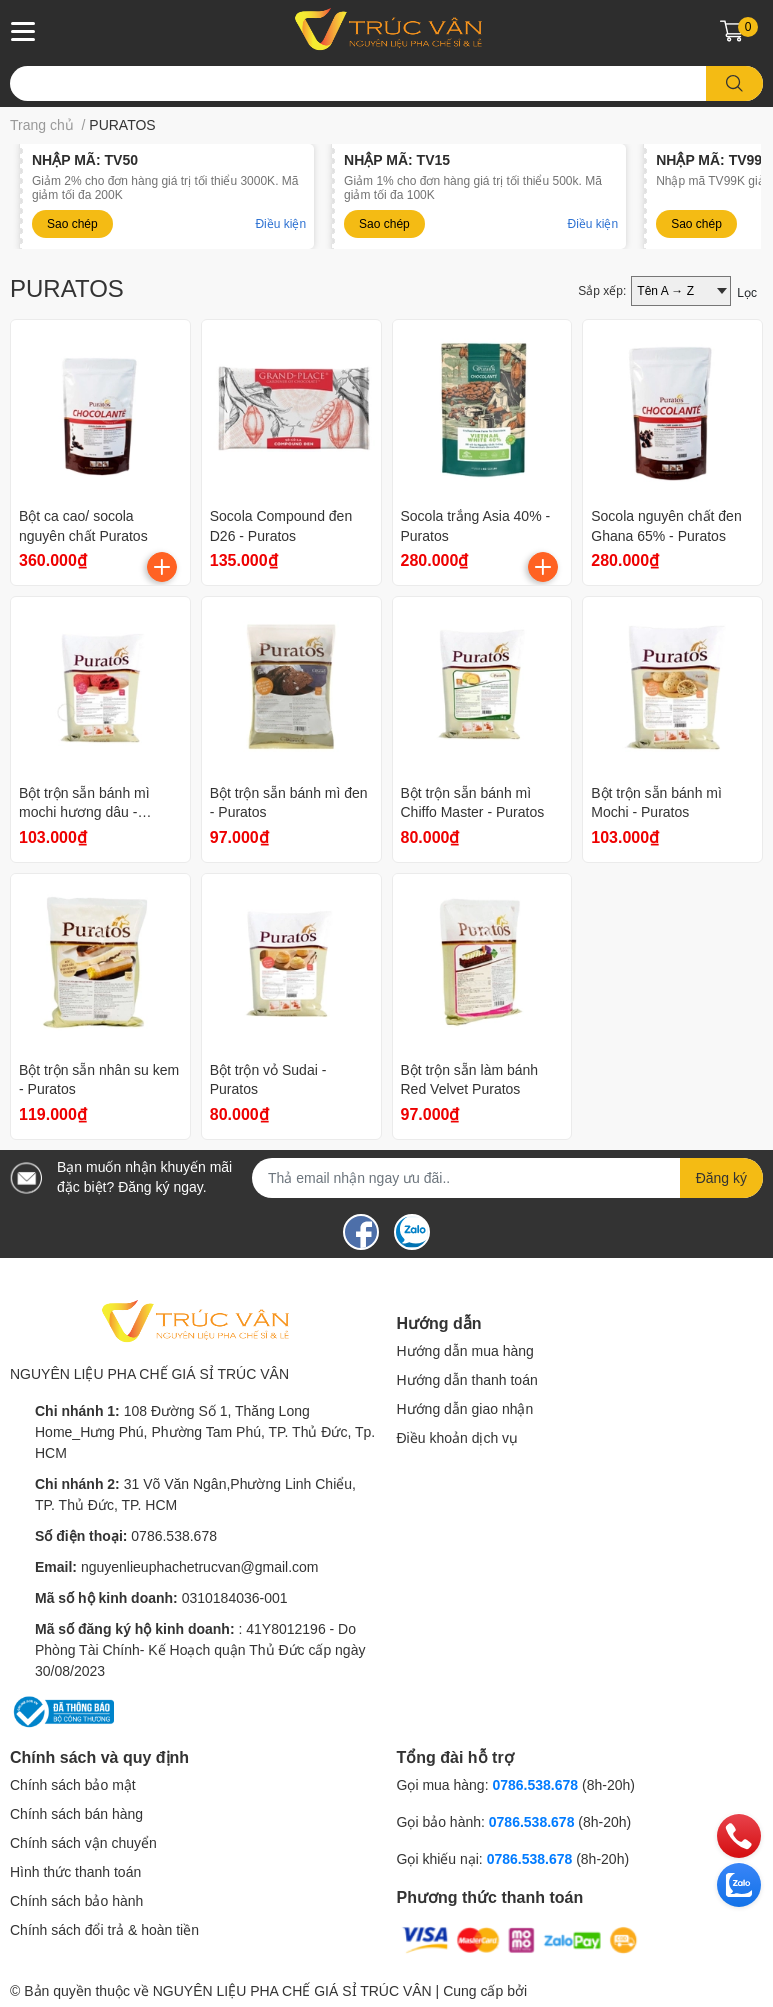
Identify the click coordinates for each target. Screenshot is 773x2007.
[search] (734, 83)
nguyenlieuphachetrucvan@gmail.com (200, 1567)
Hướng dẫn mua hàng (465, 1351)
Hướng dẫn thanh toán (467, 1380)
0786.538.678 (174, 1536)
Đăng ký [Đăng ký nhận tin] (721, 1178)
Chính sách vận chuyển (83, 1843)
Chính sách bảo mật (73, 1785)
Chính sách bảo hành (76, 1901)
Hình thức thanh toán (75, 1872)
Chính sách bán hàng (76, 1814)
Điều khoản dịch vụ (458, 1438)
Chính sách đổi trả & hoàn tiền (104, 1930)
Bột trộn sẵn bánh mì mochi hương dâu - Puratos (84, 812)
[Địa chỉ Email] (507, 1178)
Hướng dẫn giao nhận (465, 1409)
